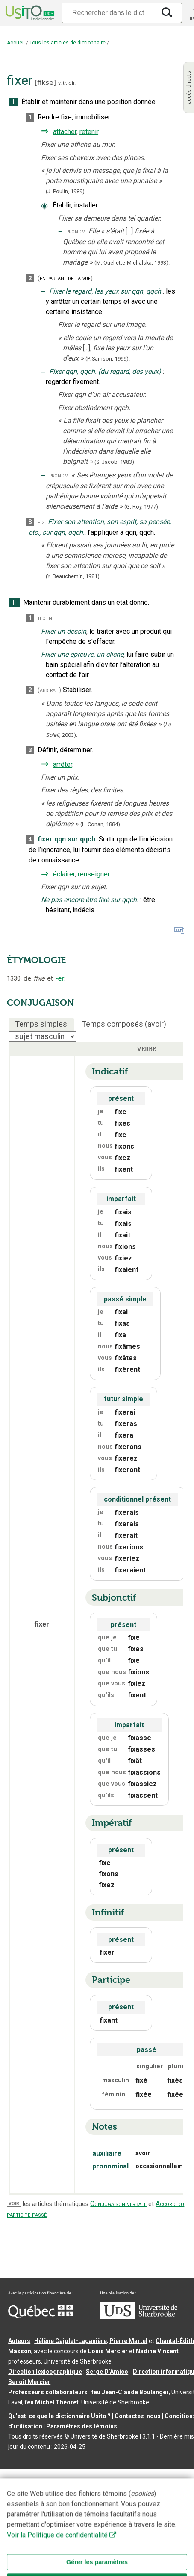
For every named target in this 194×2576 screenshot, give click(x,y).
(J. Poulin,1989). (66, 191)
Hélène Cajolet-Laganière (70, 2340)
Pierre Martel (128, 2340)
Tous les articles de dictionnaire (67, 43)
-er (60, 978)
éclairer (64, 874)
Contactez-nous (138, 2416)
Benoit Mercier (29, 2381)
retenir (88, 132)
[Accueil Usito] (29, 13)
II (14, 602)
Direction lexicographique (45, 2371)
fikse (45, 83)
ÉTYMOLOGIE (36, 960)
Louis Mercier (108, 2351)
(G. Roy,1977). (141, 507)
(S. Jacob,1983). (114, 462)
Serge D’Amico (107, 2371)
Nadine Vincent (157, 2351)
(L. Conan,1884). (100, 824)
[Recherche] (108, 12)
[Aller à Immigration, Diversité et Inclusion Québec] (40, 2316)
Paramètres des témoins (81, 2426)
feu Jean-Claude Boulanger (130, 2392)
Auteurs (19, 2340)
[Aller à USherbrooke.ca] (138, 2317)
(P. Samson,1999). (107, 358)
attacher (64, 132)
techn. (45, 618)
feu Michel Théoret (52, 2402)
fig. (42, 522)
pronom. (76, 231)
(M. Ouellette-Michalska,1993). (132, 262)
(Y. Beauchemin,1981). (73, 576)
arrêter (62, 764)
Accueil (16, 43)
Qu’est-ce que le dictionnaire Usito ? (59, 2416)
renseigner (93, 874)
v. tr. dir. (67, 83)
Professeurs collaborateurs (48, 2392)
